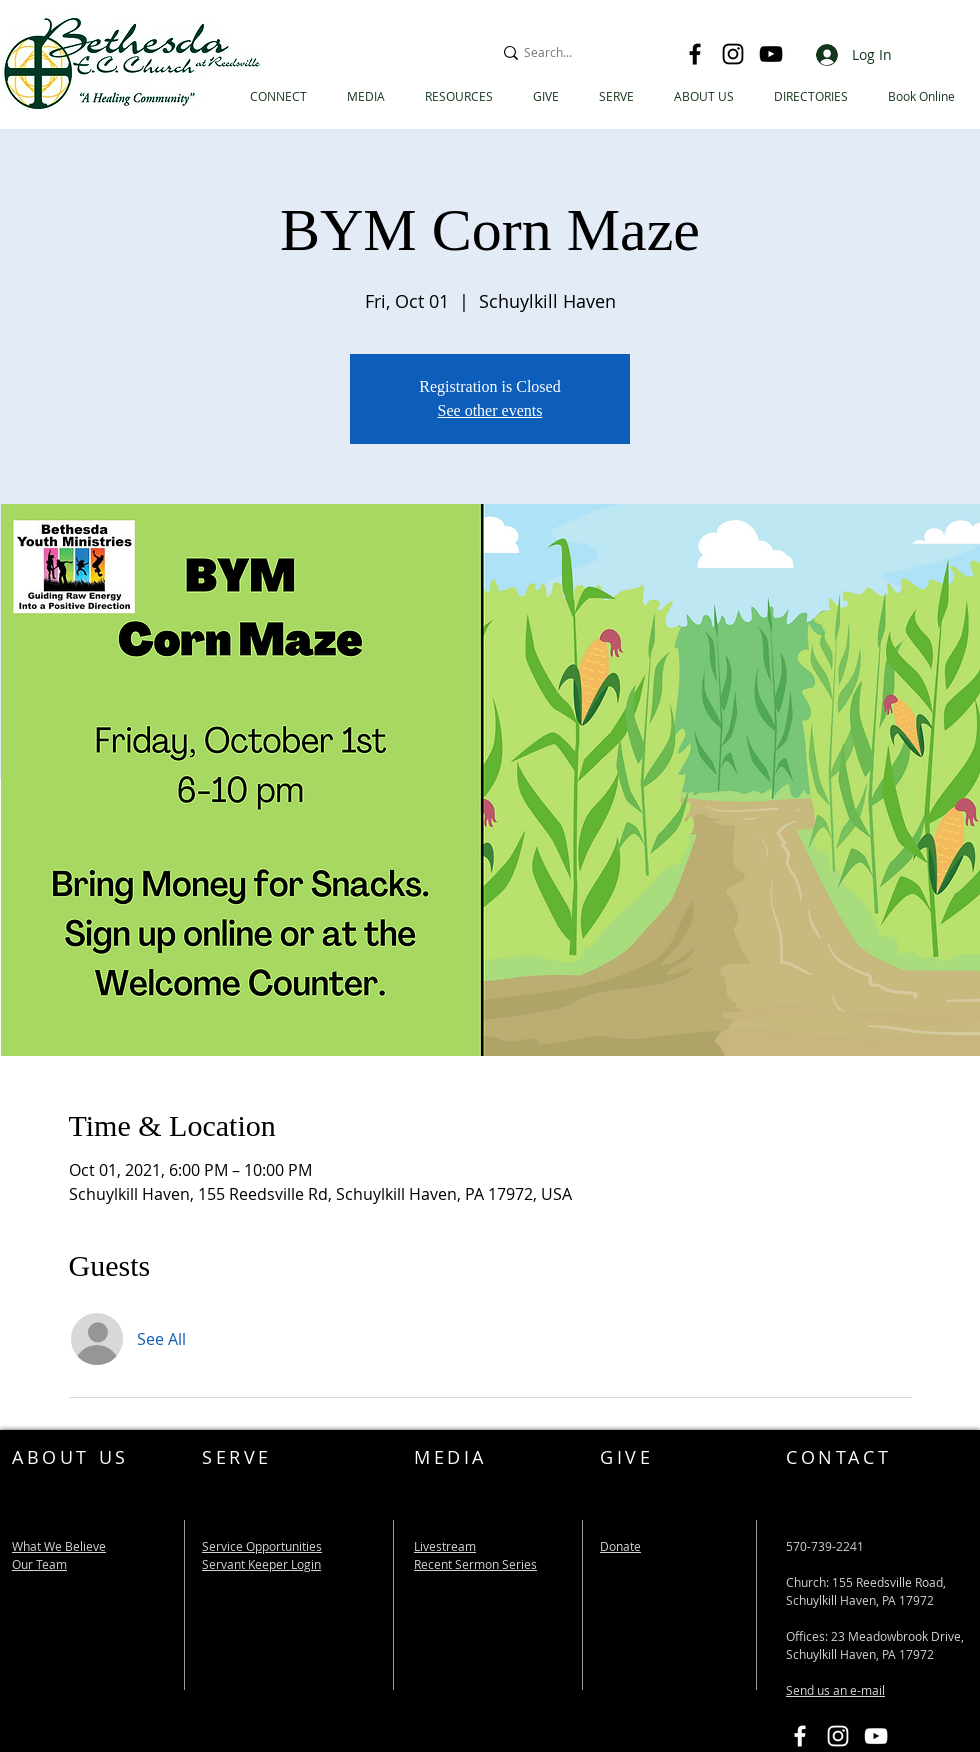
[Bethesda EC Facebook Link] (800, 1736)
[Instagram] (733, 54)
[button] (811, 96)
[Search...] (580, 52)
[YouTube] (771, 54)
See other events (490, 410)
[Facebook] (695, 54)
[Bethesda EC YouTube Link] (876, 1736)
